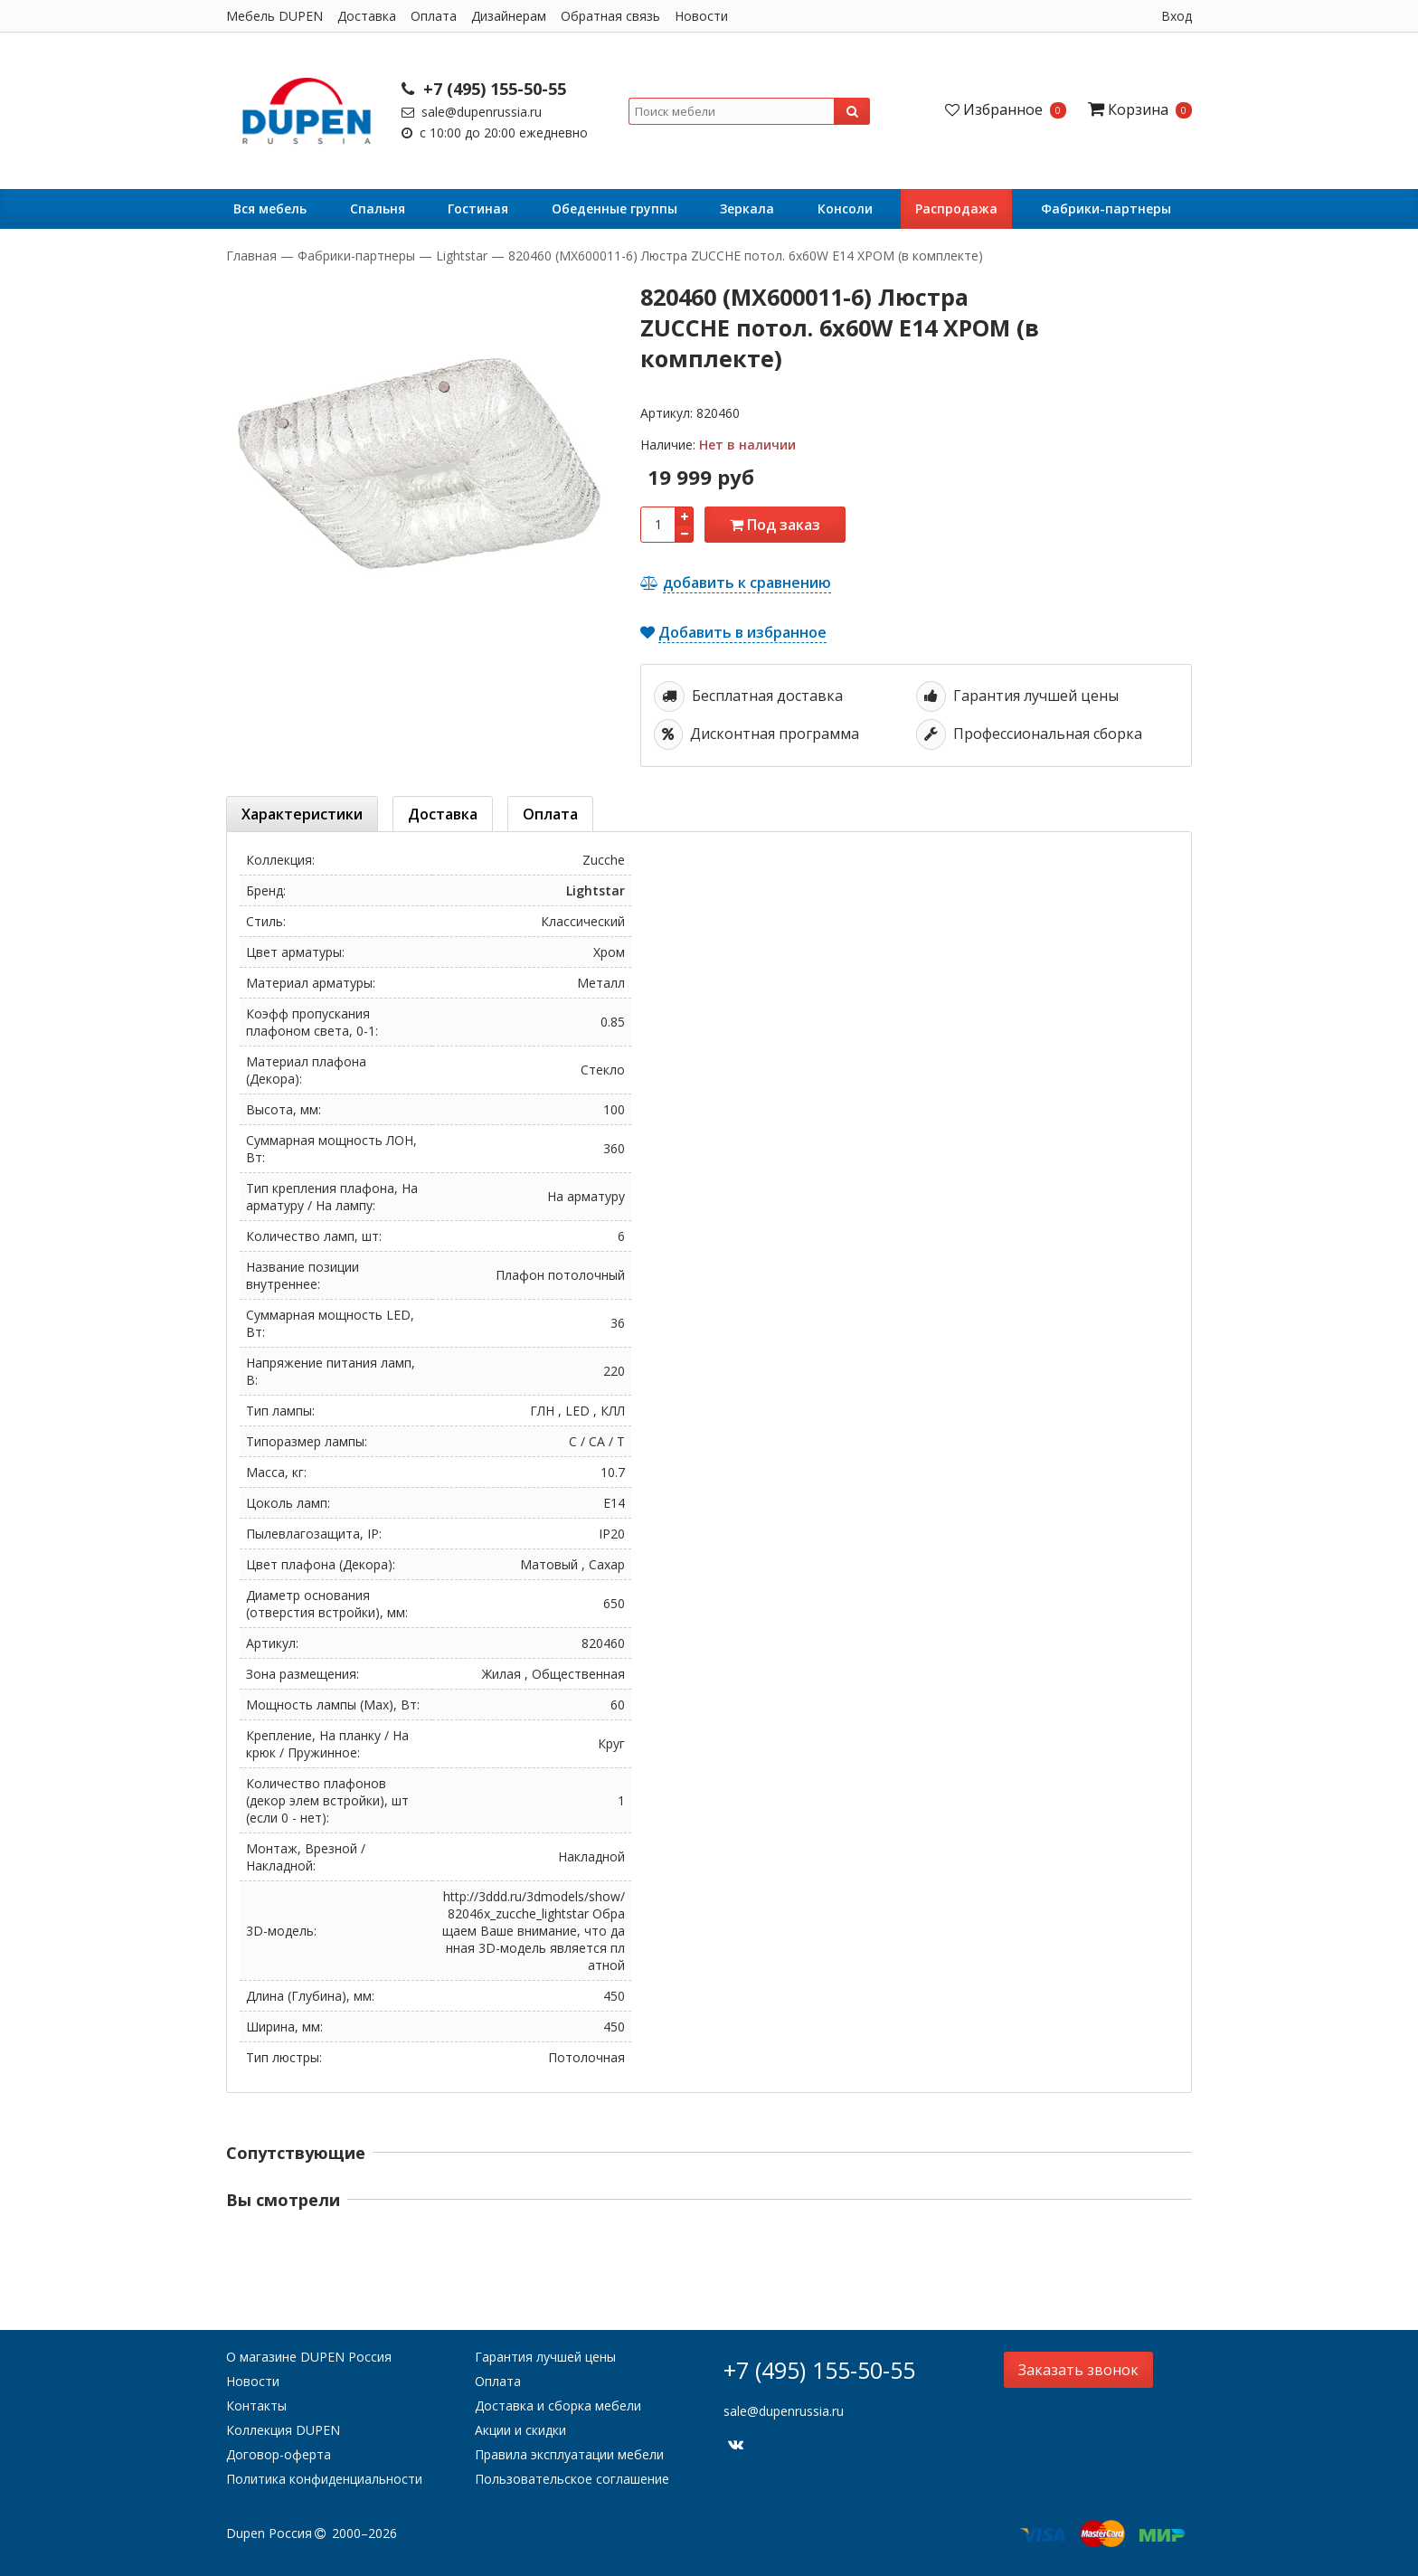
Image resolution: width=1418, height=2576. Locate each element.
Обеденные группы (614, 208)
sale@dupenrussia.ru (472, 111)
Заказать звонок (1078, 2370)
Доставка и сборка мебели (558, 2405)
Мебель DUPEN (274, 15)
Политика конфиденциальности (324, 2478)
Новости (701, 15)
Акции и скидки (520, 2430)
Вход (1176, 15)
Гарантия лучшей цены (545, 2356)
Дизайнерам (508, 15)
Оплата (434, 15)
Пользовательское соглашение (572, 2478)
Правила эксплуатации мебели (569, 2454)
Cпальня (377, 208)
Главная (253, 255)
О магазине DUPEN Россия (309, 2356)
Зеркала (747, 208)
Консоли (845, 208)
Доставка (366, 15)
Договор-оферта (278, 2454)
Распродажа (956, 208)
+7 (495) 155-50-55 (484, 88)
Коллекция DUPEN (283, 2430)
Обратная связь (610, 15)
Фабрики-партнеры (1106, 208)
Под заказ (775, 525)
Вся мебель (270, 208)
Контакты (256, 2405)
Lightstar (461, 255)
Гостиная (478, 208)
